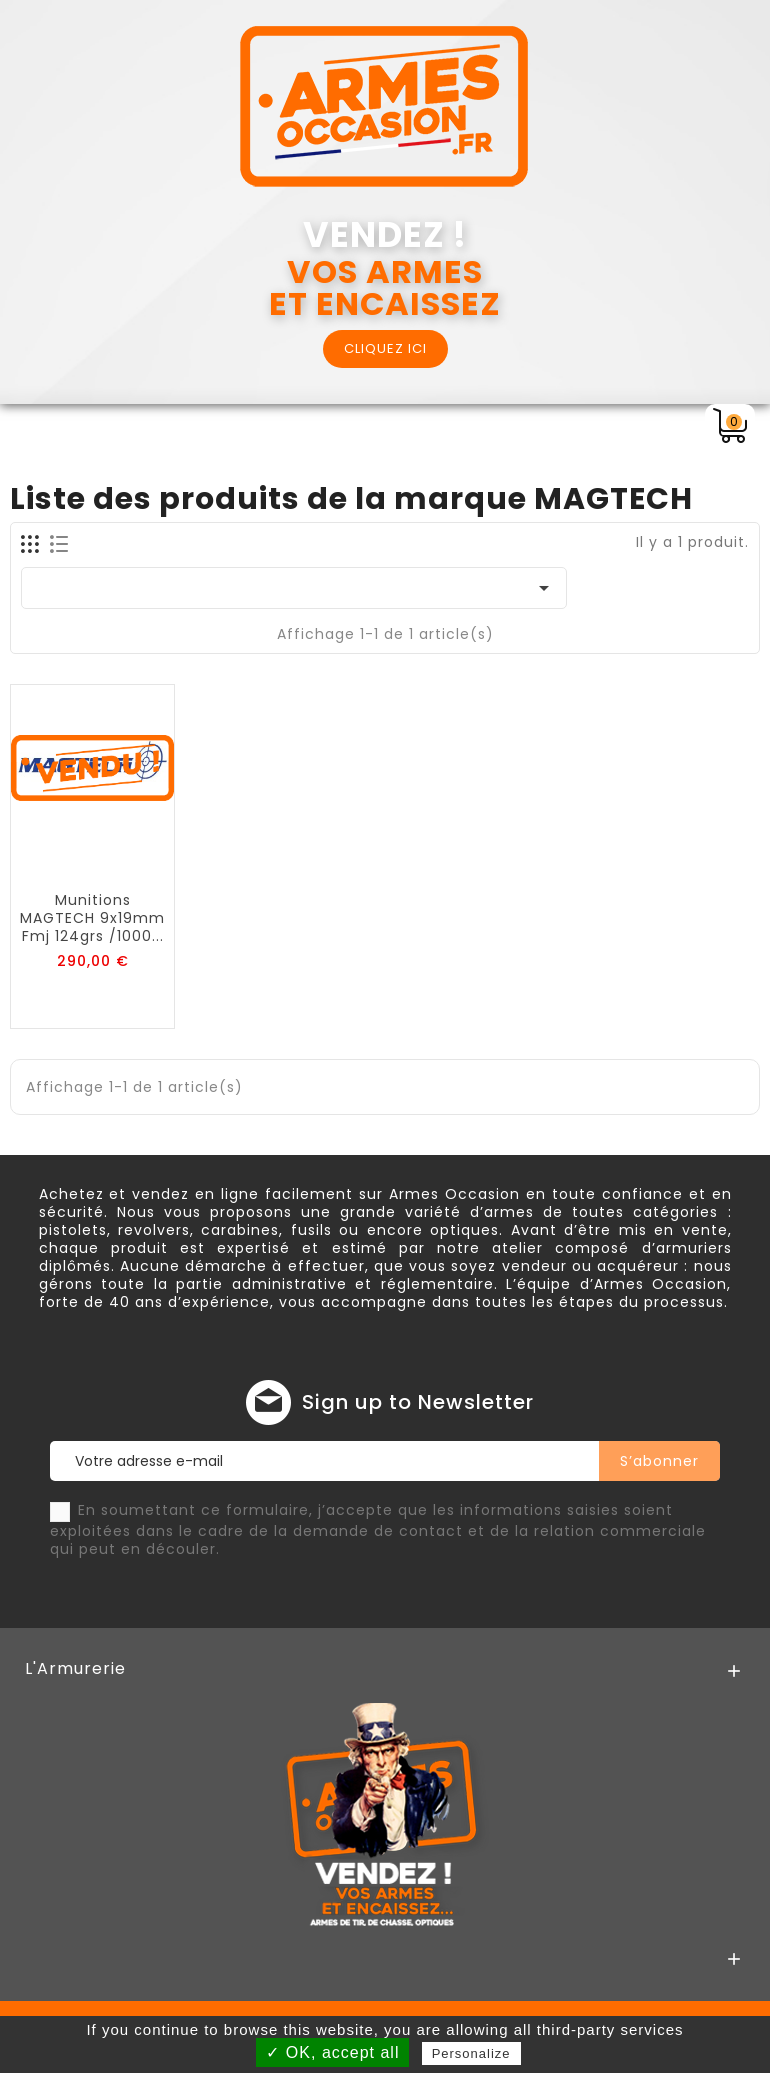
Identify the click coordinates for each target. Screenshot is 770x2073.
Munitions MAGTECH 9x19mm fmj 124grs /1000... (92, 918)
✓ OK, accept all (332, 2052)
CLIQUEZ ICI (385, 348)
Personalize (471, 2053)
